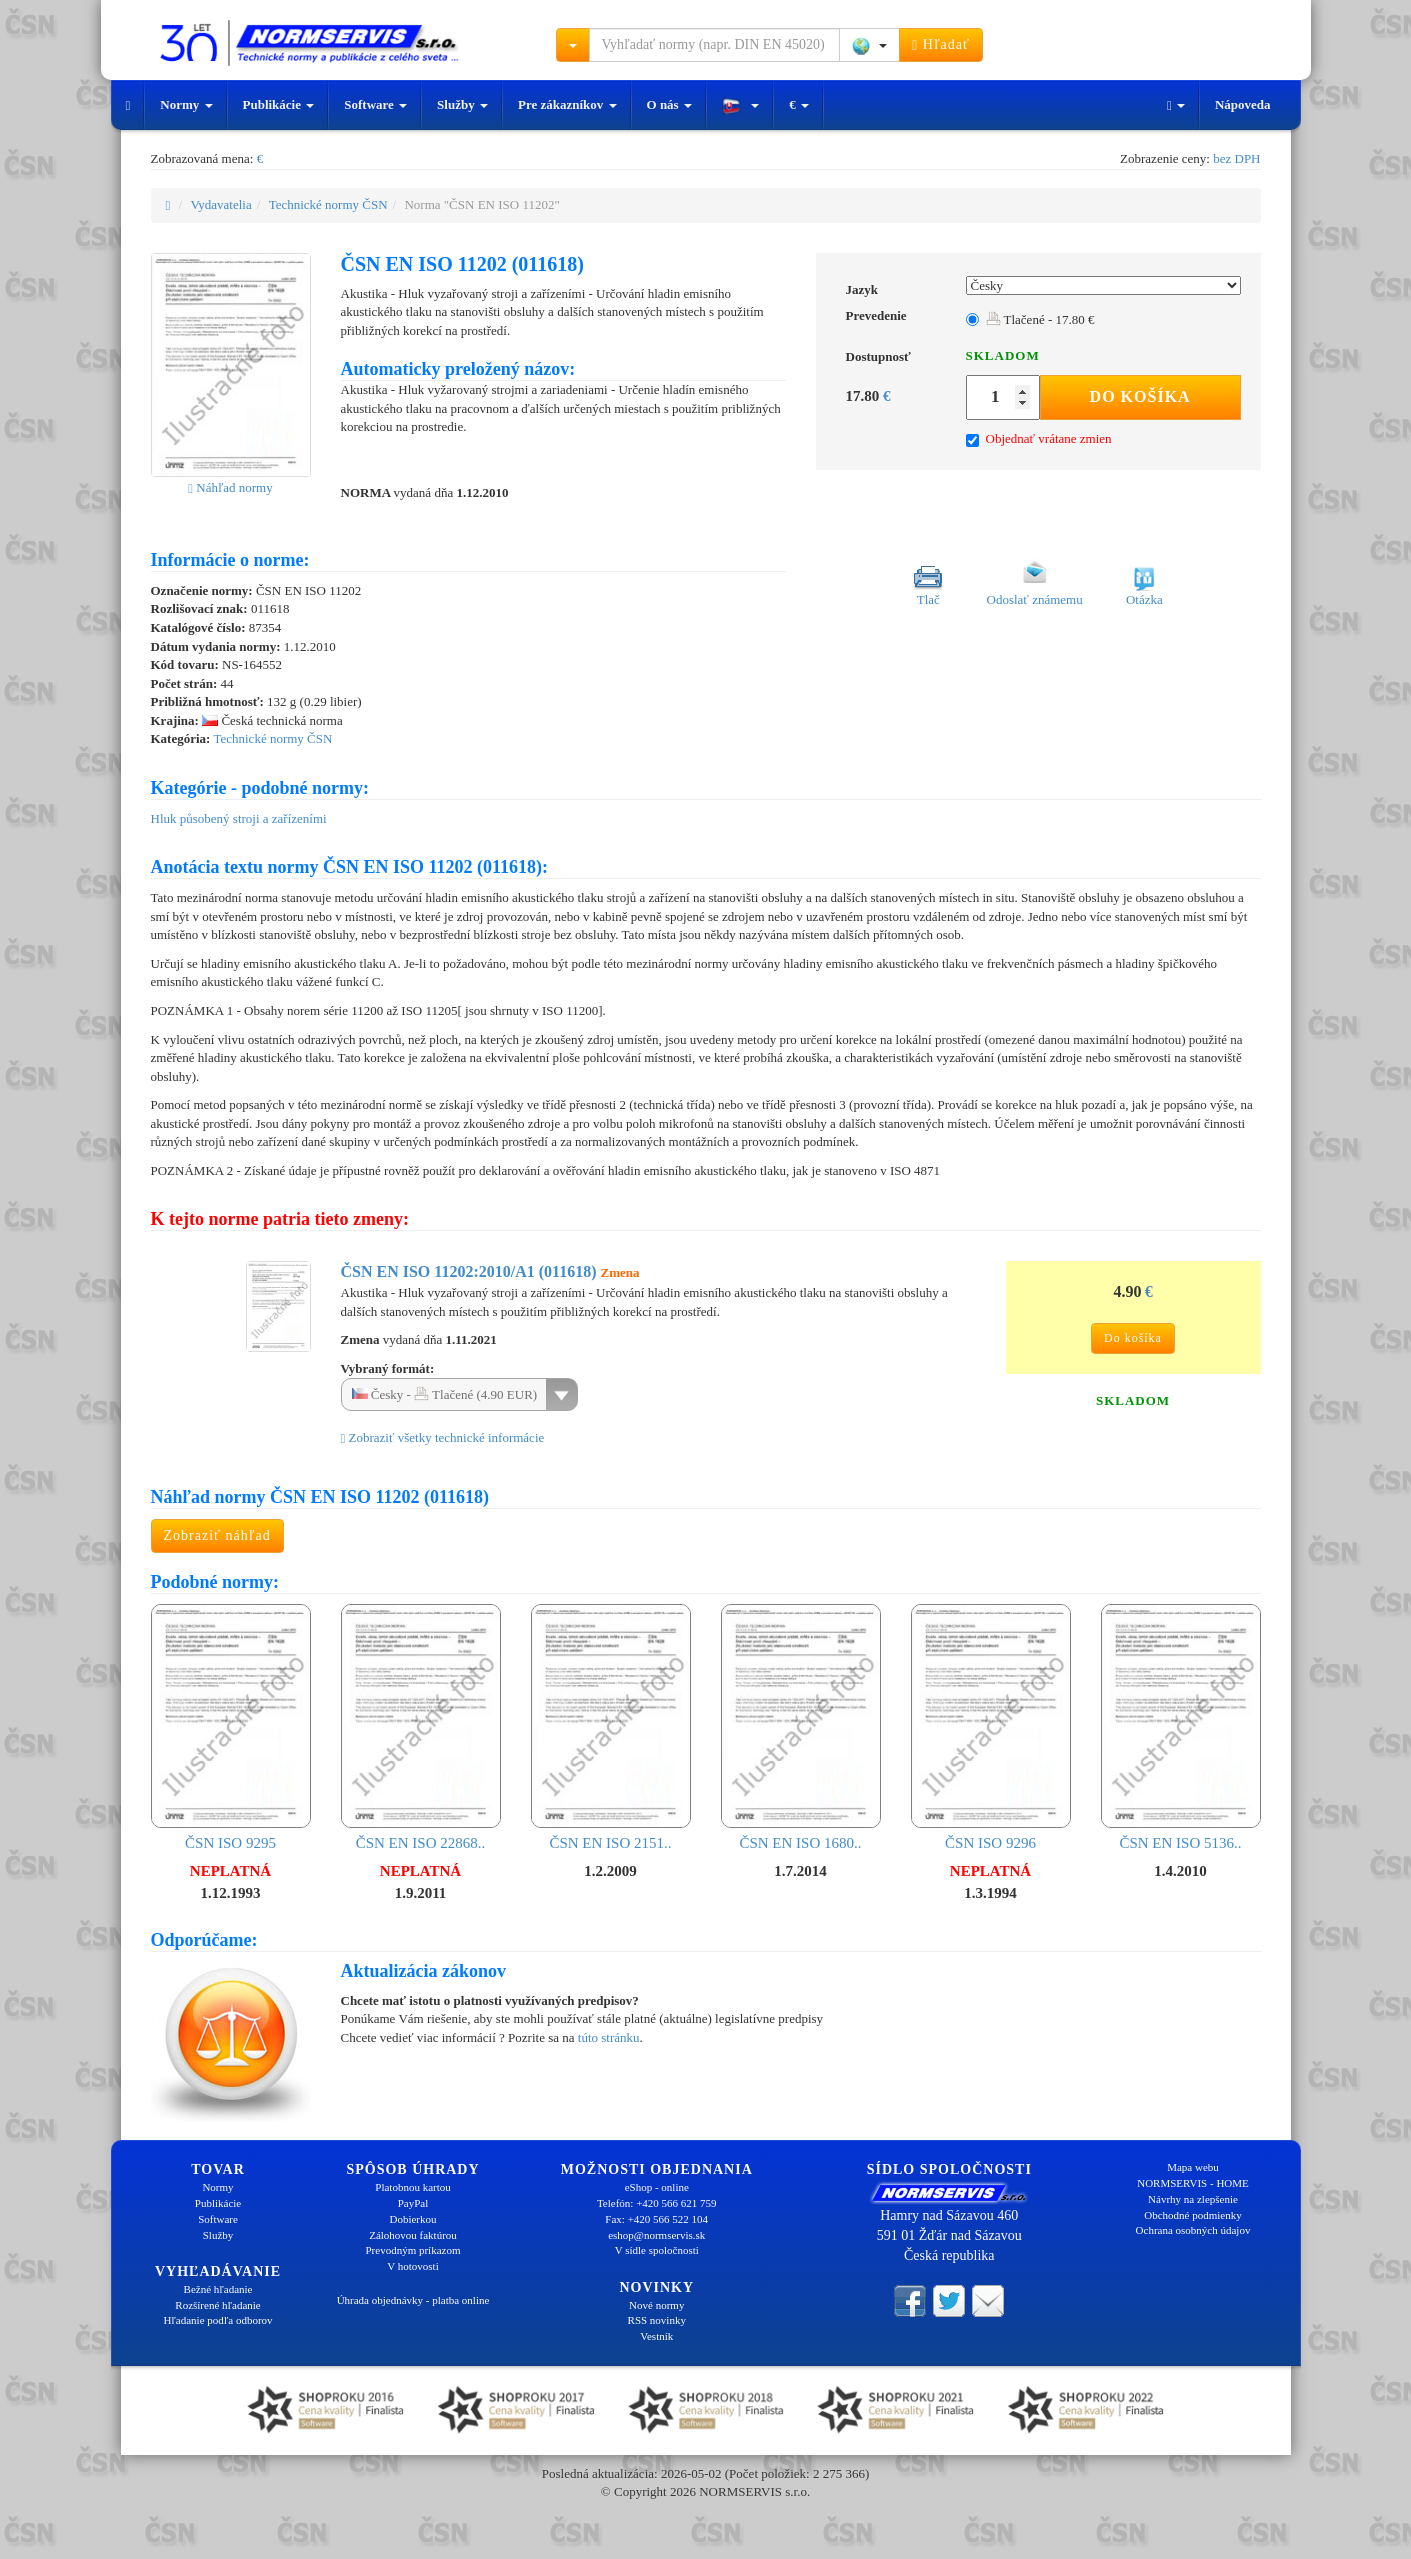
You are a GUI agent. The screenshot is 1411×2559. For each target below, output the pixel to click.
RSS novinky (657, 2320)
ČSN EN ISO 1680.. (801, 1727)
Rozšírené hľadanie (217, 2305)
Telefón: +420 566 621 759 (657, 2203)
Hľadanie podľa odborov (217, 2320)
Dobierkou (412, 2219)
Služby (462, 104)
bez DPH (1236, 158)
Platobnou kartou (412, 2187)
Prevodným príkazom (412, 2250)
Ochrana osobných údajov (1193, 2230)
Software (375, 104)
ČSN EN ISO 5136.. (1181, 1727)
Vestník (656, 2336)
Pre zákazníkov (567, 104)
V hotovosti (412, 2266)
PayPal (413, 2203)
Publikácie (279, 104)
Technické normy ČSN (328, 204)
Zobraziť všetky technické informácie (443, 1437)
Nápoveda (1243, 104)
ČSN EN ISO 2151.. (611, 1727)
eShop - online (657, 2187)
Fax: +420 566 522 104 (656, 2219)
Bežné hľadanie (218, 2289)
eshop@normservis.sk (656, 2235)
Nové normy (656, 2305)
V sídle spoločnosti (657, 2250)
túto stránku (609, 2037)
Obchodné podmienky (1192, 2215)
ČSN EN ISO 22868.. (421, 1727)
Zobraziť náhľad (217, 1535)
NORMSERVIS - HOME (1193, 2183)
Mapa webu (1193, 2167)
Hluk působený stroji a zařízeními (239, 818)
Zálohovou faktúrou (413, 2235)
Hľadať (941, 45)
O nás (669, 104)
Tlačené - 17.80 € (1040, 319)
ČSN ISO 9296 (991, 1727)
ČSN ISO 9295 (231, 1727)
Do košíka (1140, 396)
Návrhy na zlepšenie (1193, 2199)
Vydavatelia (220, 204)
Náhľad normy (230, 487)
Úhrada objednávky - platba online (413, 2300)
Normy (186, 104)
